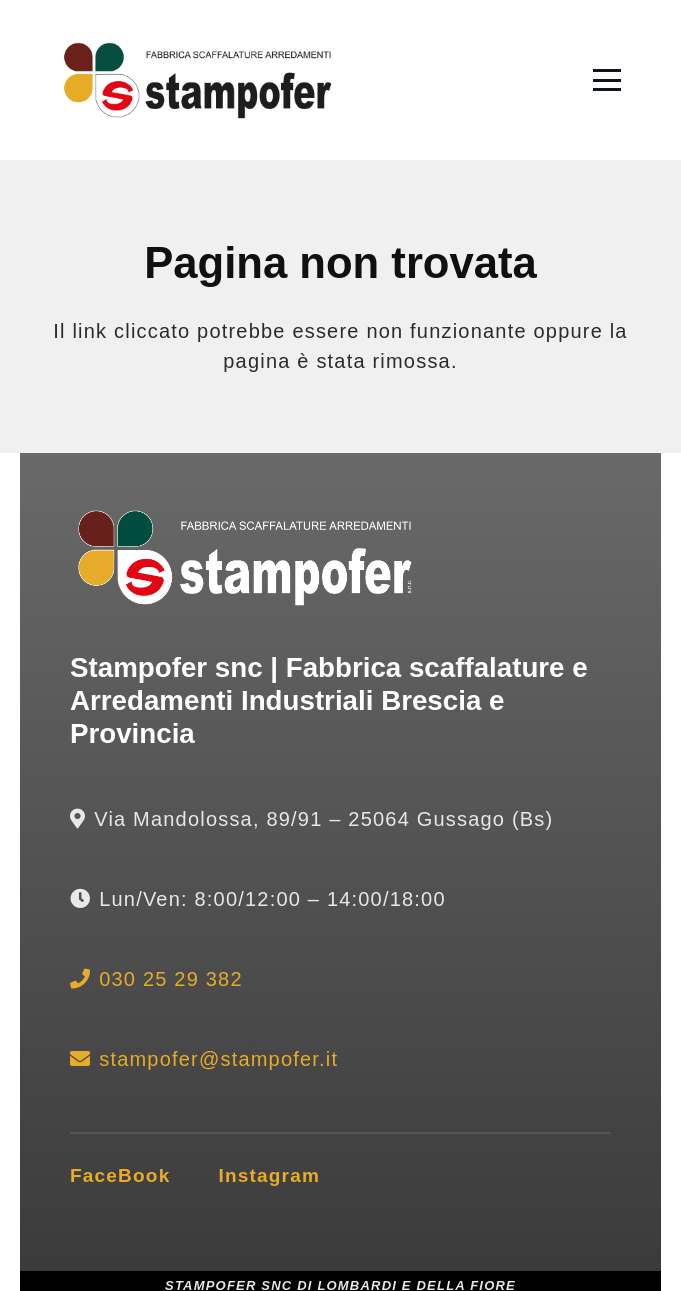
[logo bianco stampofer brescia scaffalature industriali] (245, 558)
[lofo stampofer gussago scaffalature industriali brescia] (197, 80)
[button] (607, 80)
